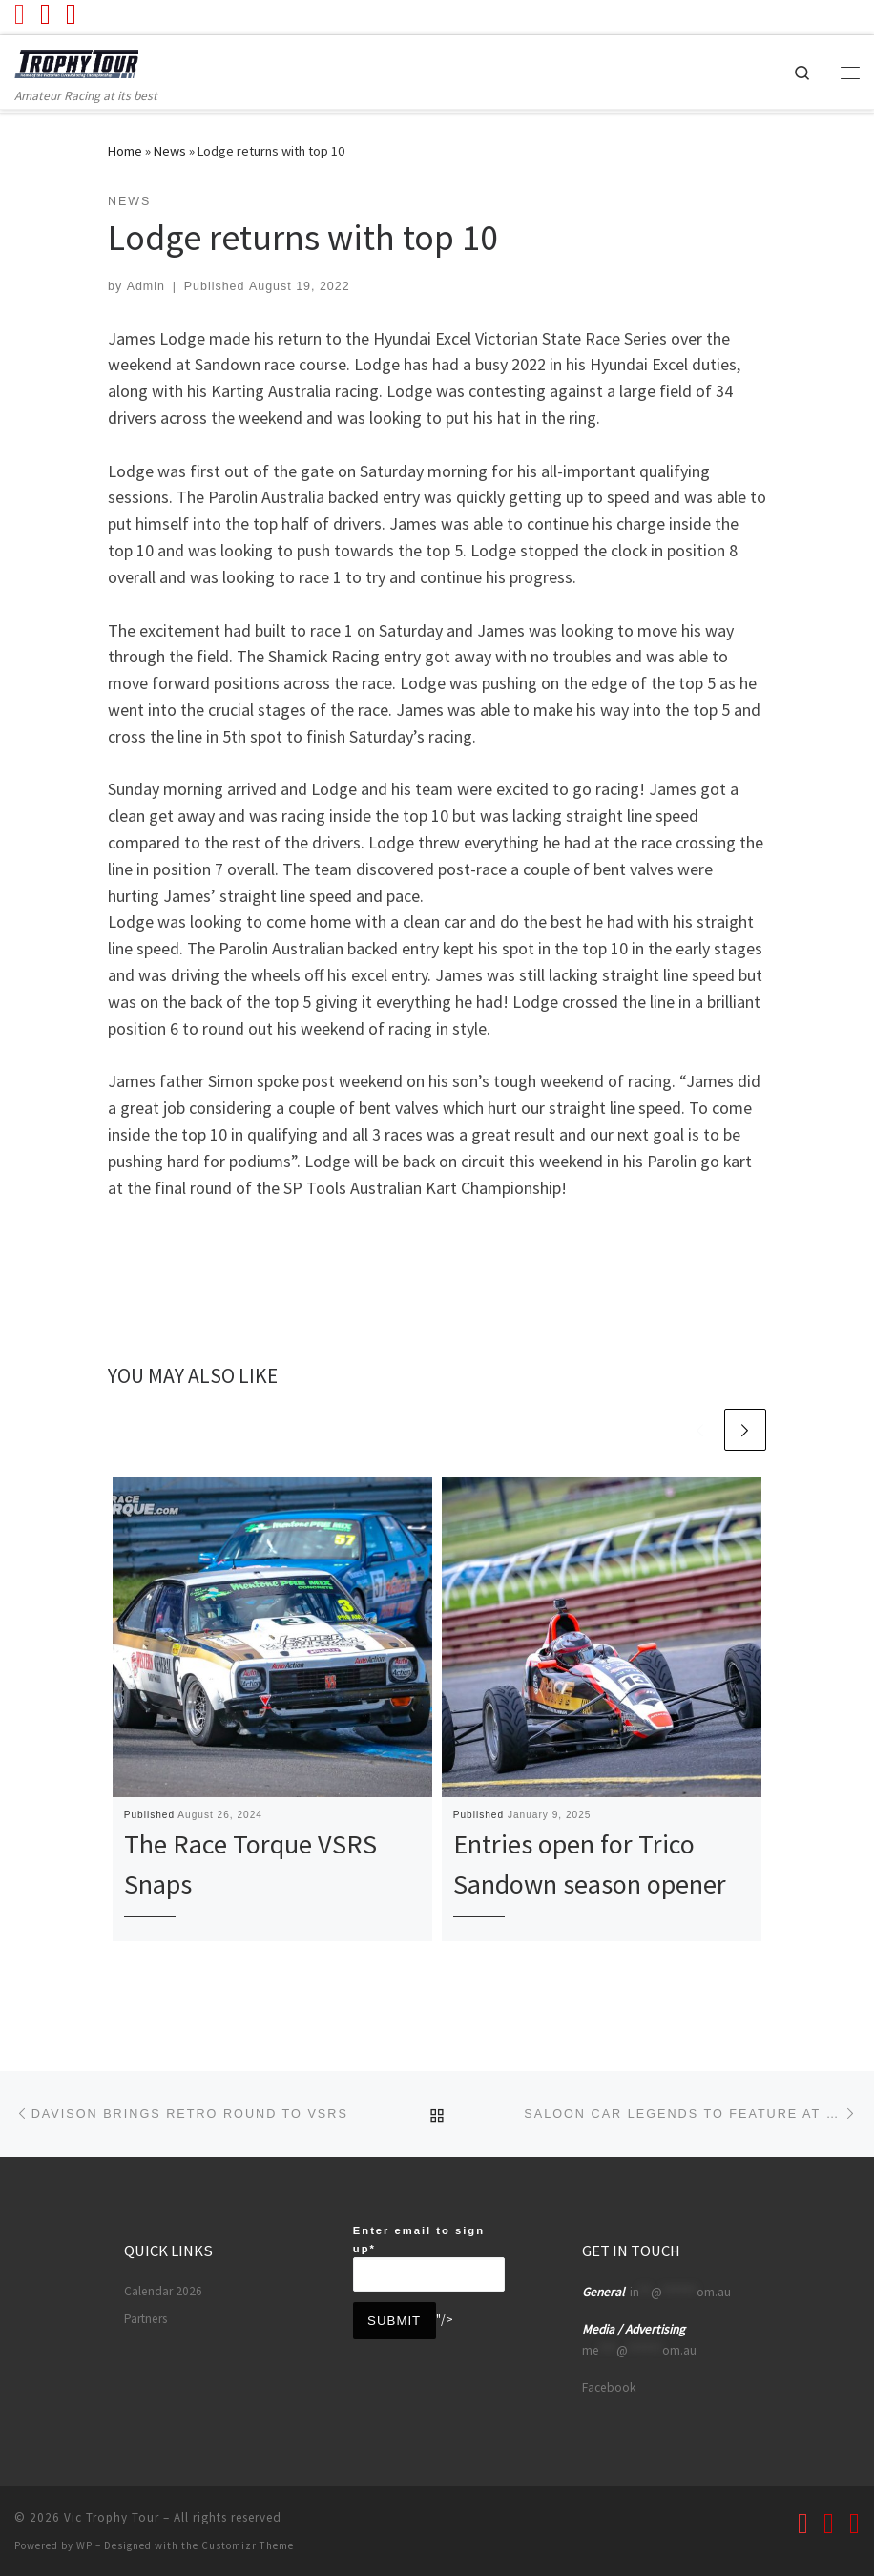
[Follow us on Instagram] (71, 14)
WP (84, 2543)
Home (125, 150)
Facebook (608, 2385)
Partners (145, 2317)
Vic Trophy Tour (111, 2515)
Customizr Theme (247, 2543)
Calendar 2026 (163, 2289)
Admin (146, 286)
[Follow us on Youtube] (19, 14)
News (170, 150)
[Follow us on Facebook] (45, 14)
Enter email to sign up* (429, 2256)
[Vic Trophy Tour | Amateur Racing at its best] (83, 63)
